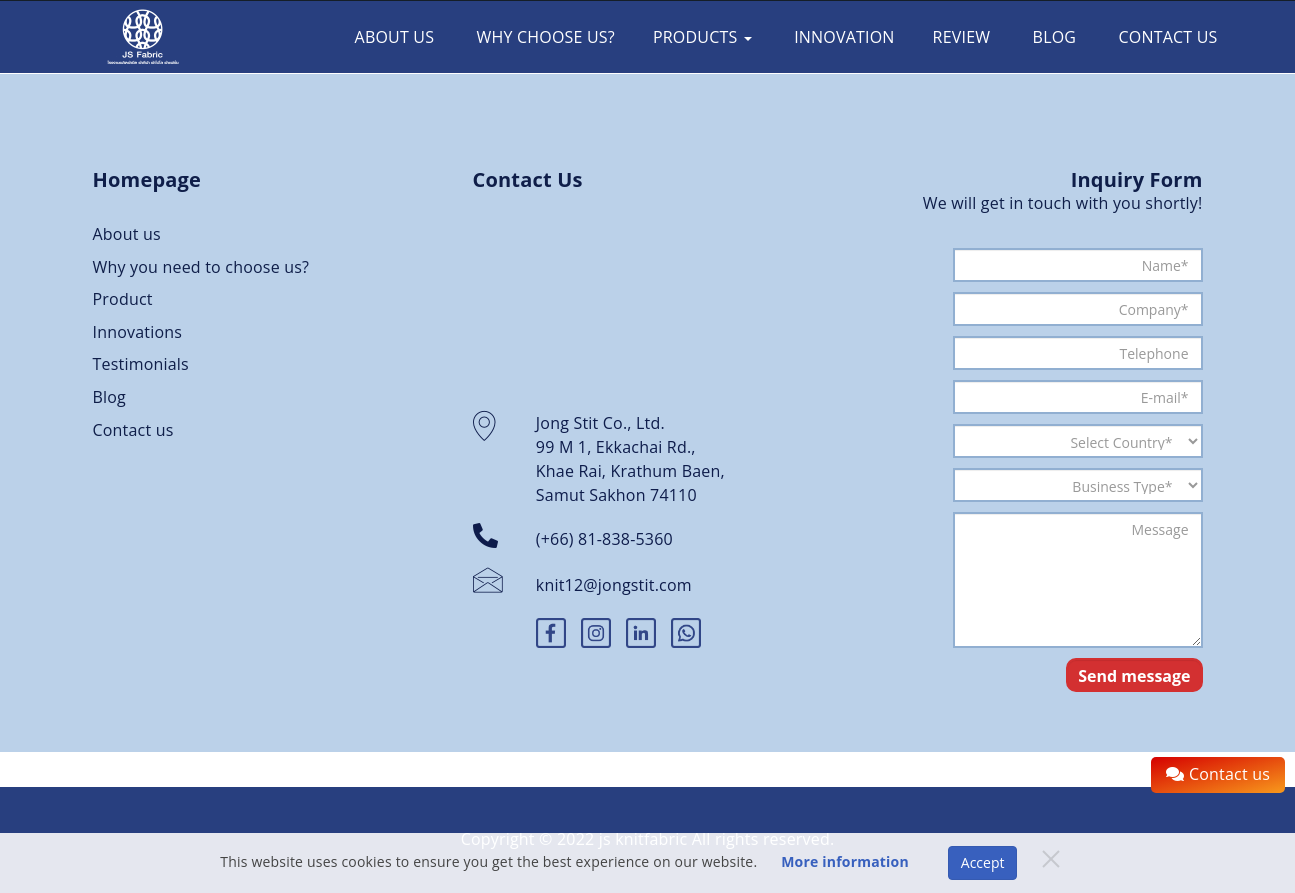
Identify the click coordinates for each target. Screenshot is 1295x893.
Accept (983, 862)
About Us (392, 37)
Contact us (1165, 37)
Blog (1052, 37)
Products (702, 37)
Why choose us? (543, 37)
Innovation (842, 37)
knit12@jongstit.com (614, 585)
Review (962, 37)
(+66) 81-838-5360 (604, 539)
